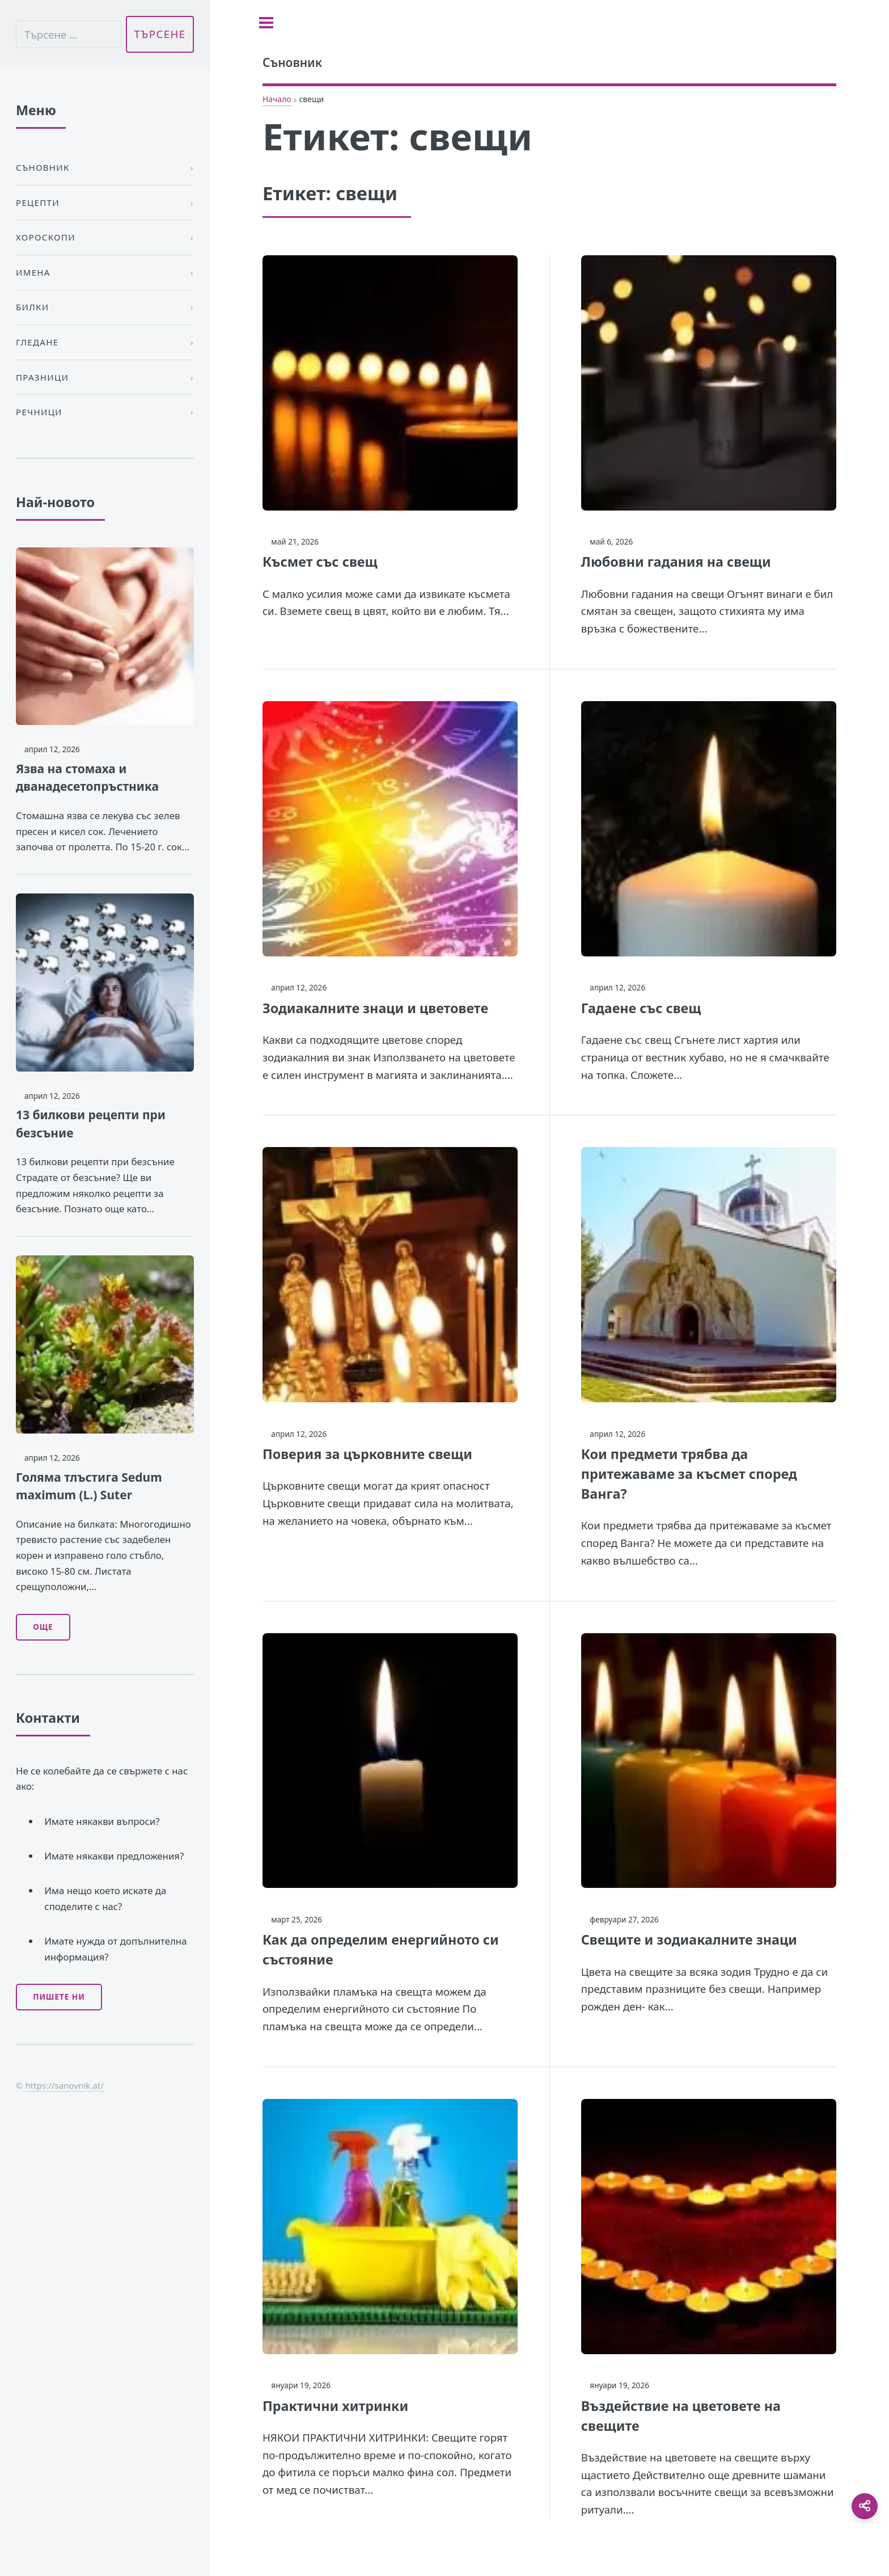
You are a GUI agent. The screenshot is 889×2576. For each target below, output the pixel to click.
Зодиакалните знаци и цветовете (375, 1008)
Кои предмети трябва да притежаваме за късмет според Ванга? (689, 1474)
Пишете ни (59, 1997)
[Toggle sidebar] (266, 22)
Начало (277, 99)
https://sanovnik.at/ (64, 2085)
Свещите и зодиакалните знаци (689, 1939)
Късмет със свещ (320, 562)
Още (43, 1627)
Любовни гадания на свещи (676, 562)
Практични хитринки (335, 2406)
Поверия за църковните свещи (367, 1454)
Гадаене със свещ (641, 1008)
